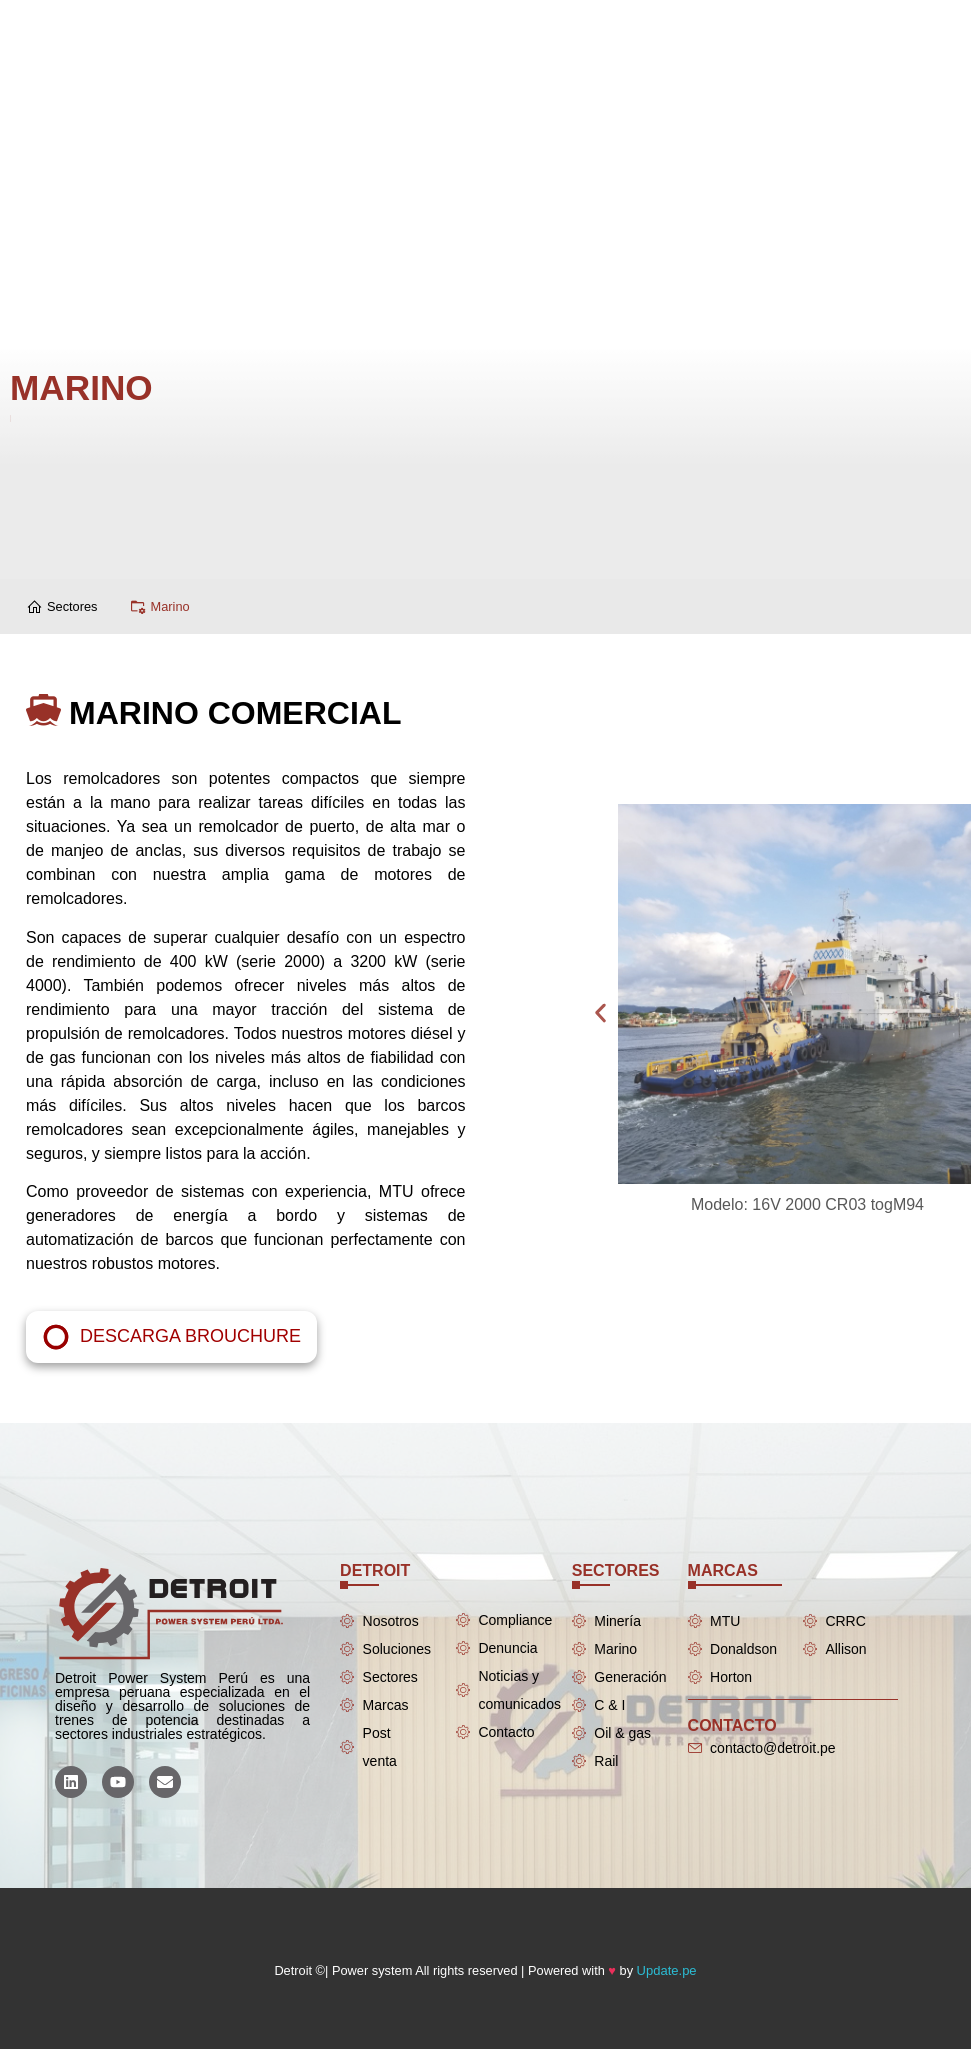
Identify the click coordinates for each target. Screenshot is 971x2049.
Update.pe (667, 1970)
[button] (855, 1013)
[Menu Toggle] (434, 20)
